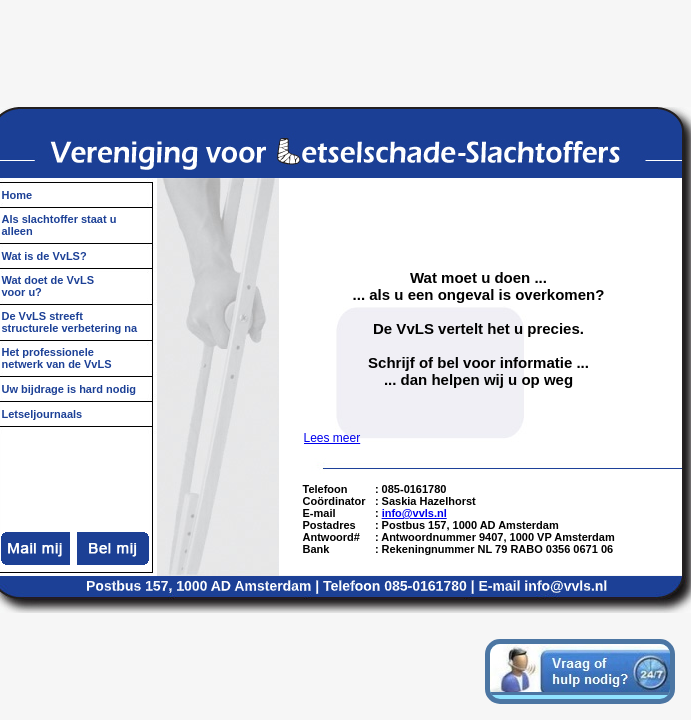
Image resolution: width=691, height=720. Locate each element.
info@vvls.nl (414, 513)
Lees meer (332, 438)
